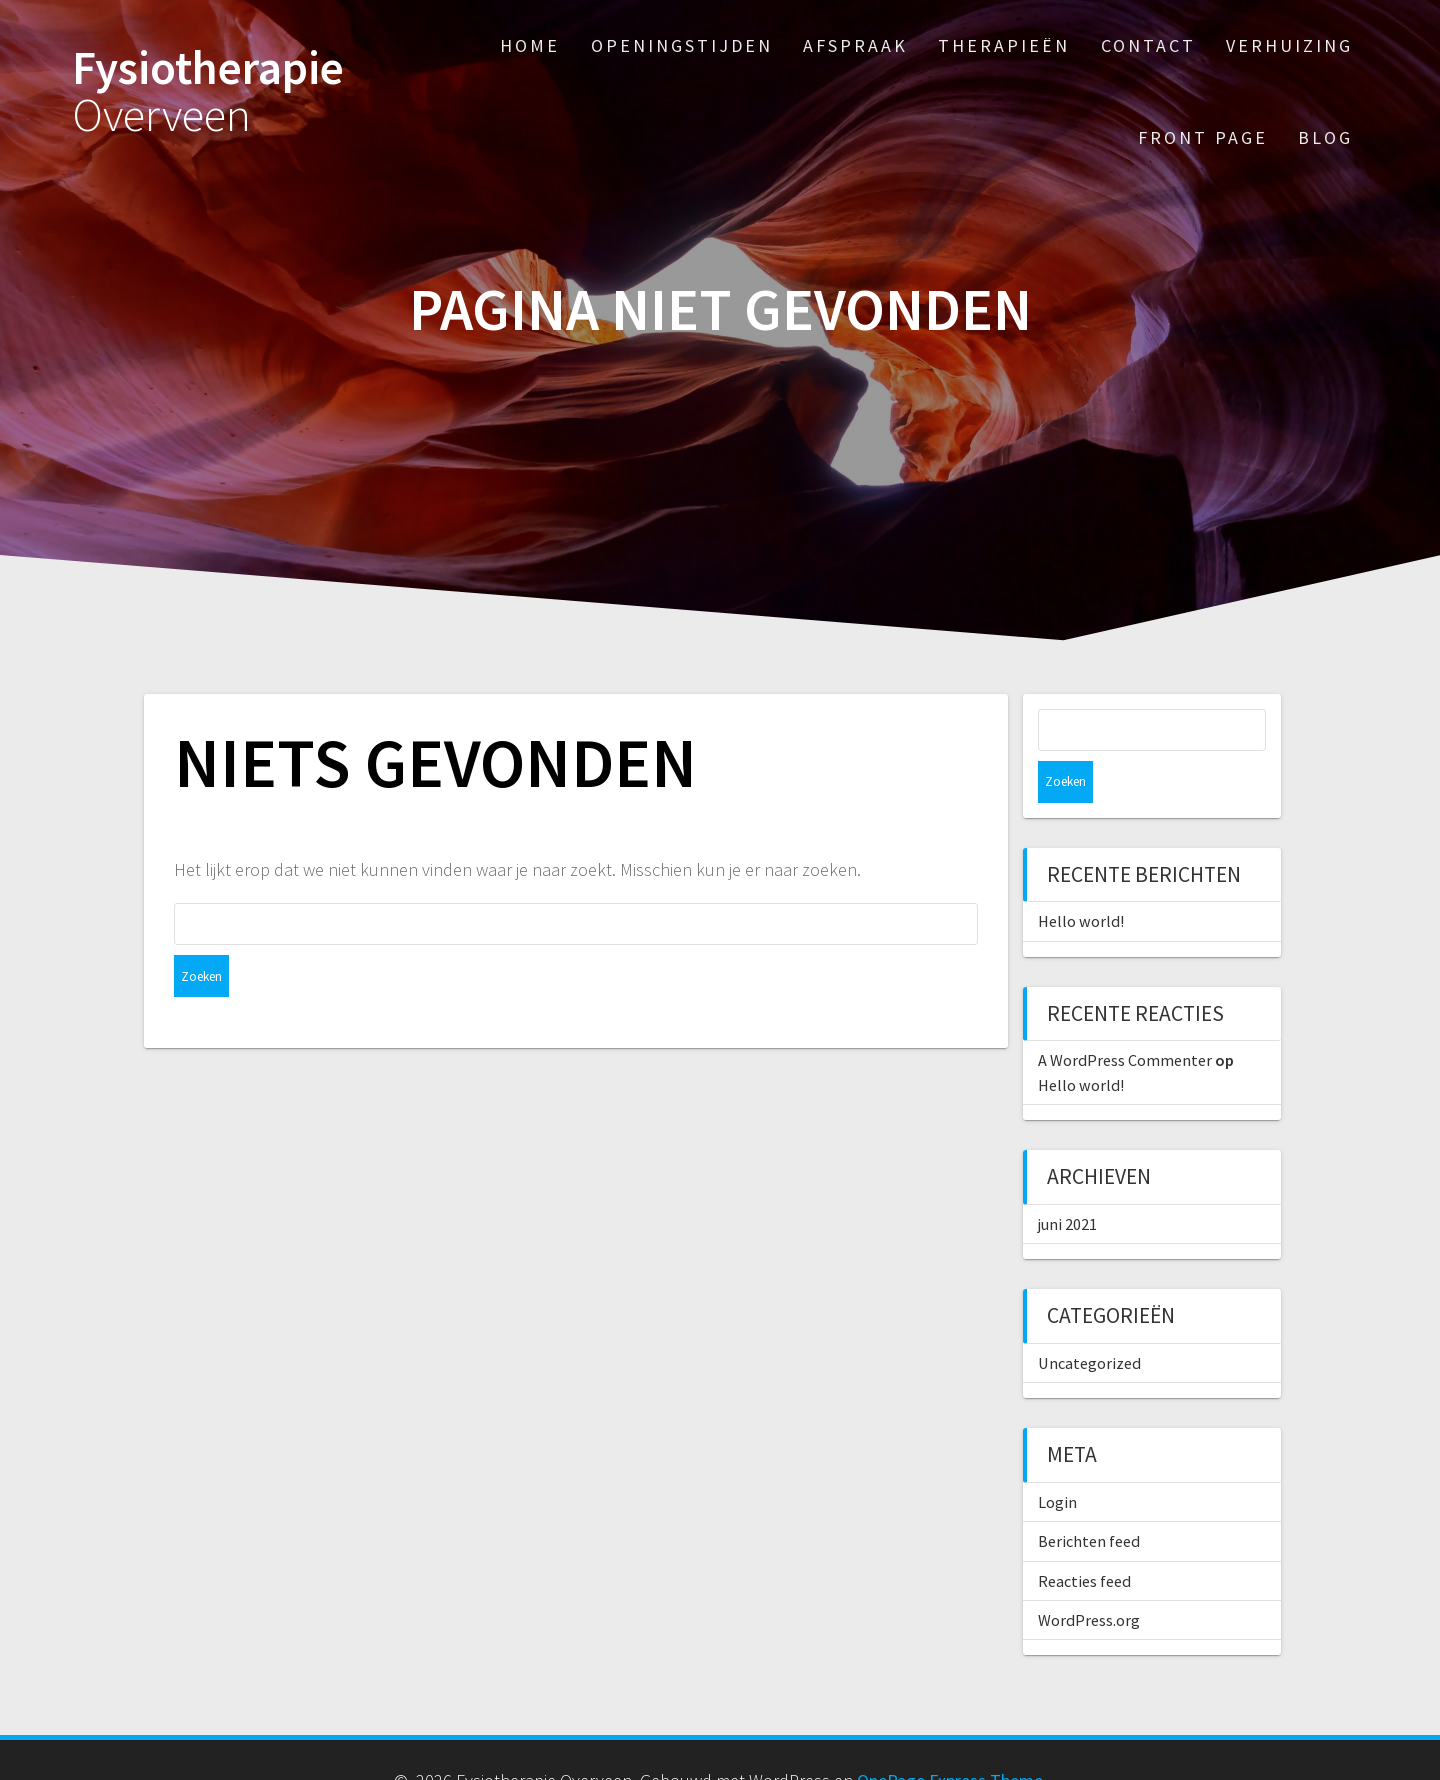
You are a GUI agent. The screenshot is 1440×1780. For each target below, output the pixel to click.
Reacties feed (1084, 1539)
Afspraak (855, 45)
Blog (1325, 137)
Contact (1148, 45)
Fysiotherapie (208, 92)
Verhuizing (1289, 45)
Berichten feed (1089, 1499)
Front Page (1203, 137)
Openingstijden (682, 45)
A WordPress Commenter (1125, 1018)
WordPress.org (1089, 1578)
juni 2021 (1067, 1182)
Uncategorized (1089, 1321)
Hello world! (1081, 879)
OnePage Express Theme (950, 1738)
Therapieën (1004, 45)
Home (530, 45)
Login (1057, 1460)
